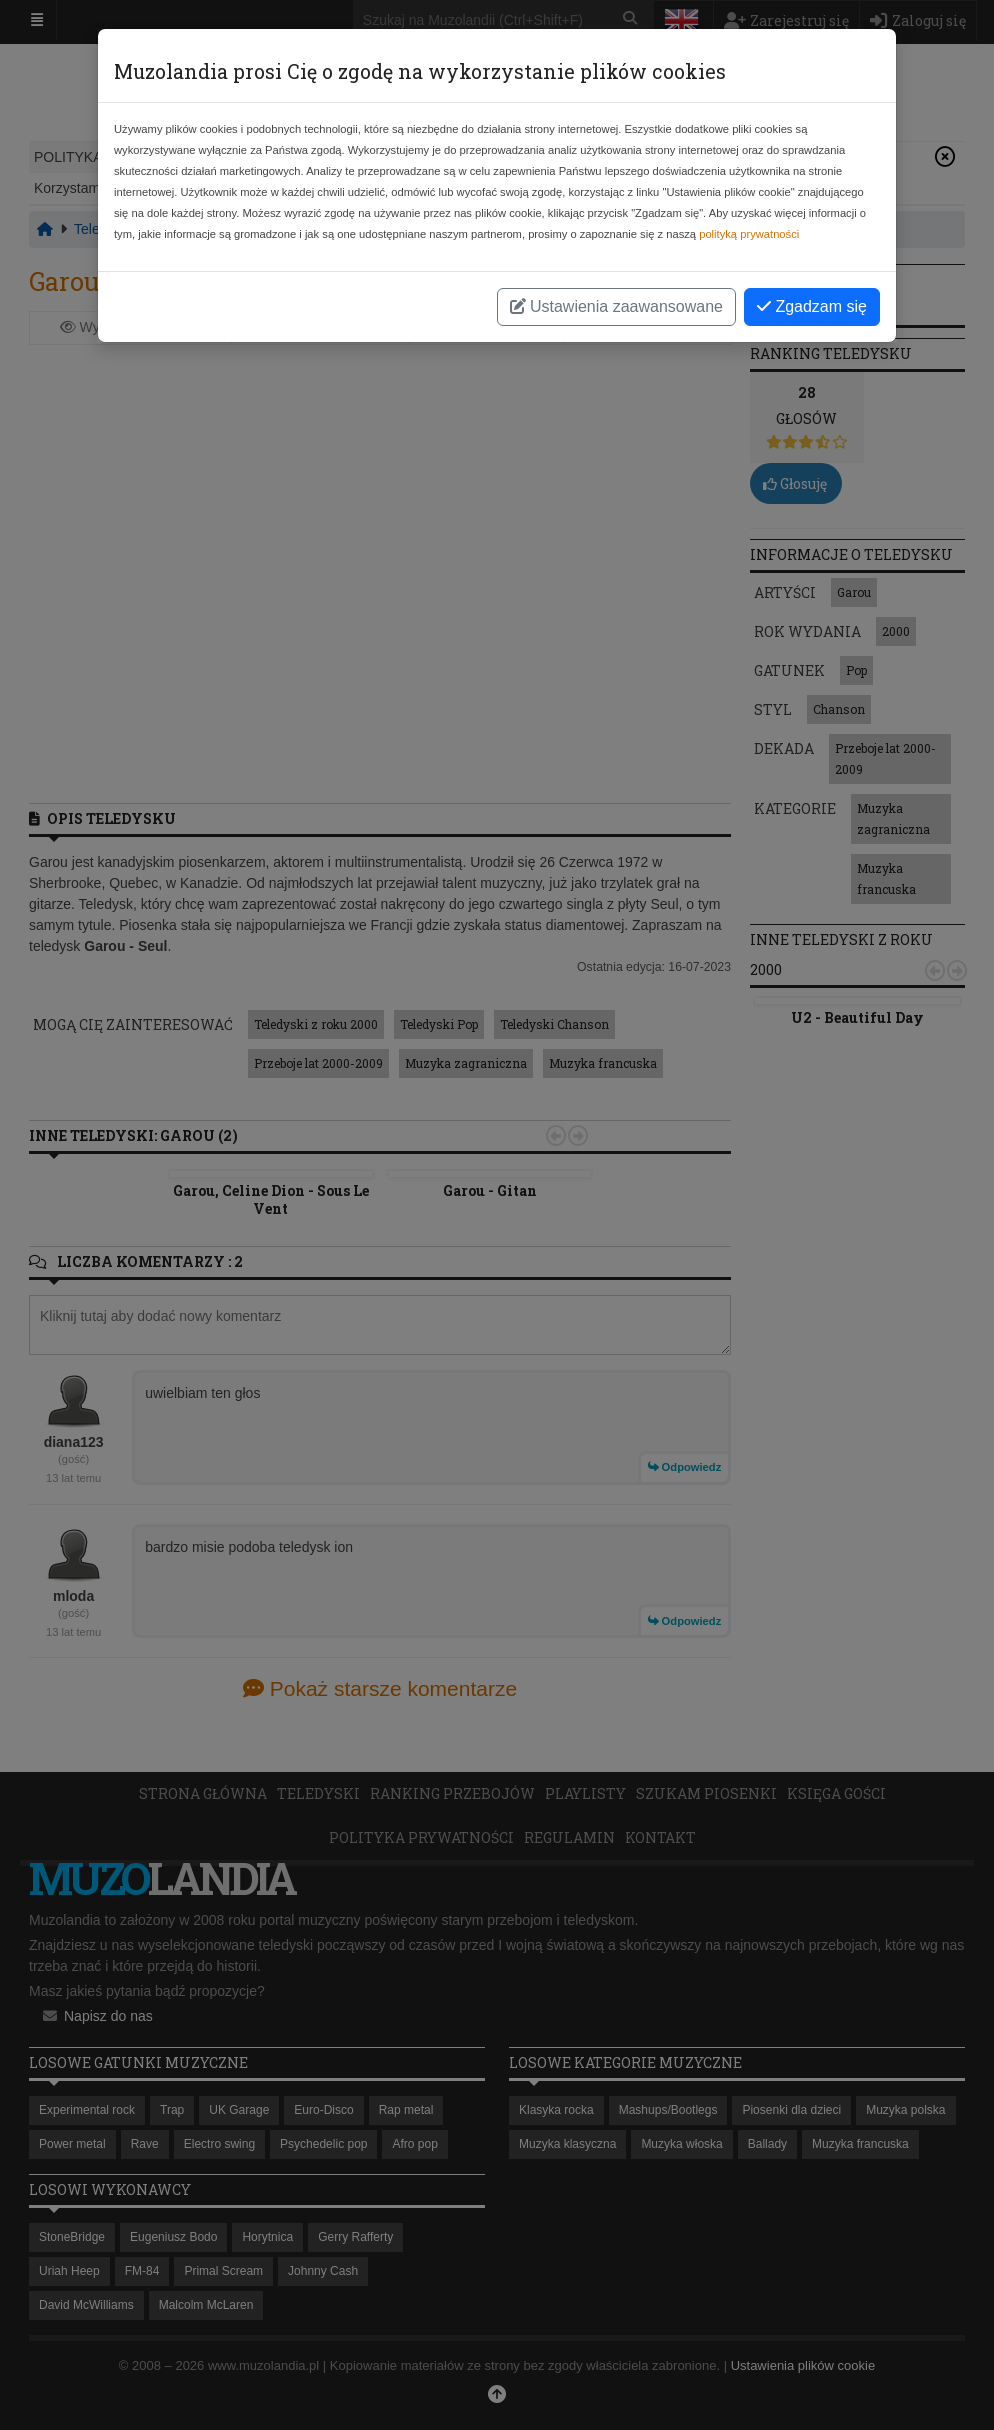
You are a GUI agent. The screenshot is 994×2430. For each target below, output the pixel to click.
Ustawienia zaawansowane (616, 306)
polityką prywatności (749, 234)
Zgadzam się (812, 306)
